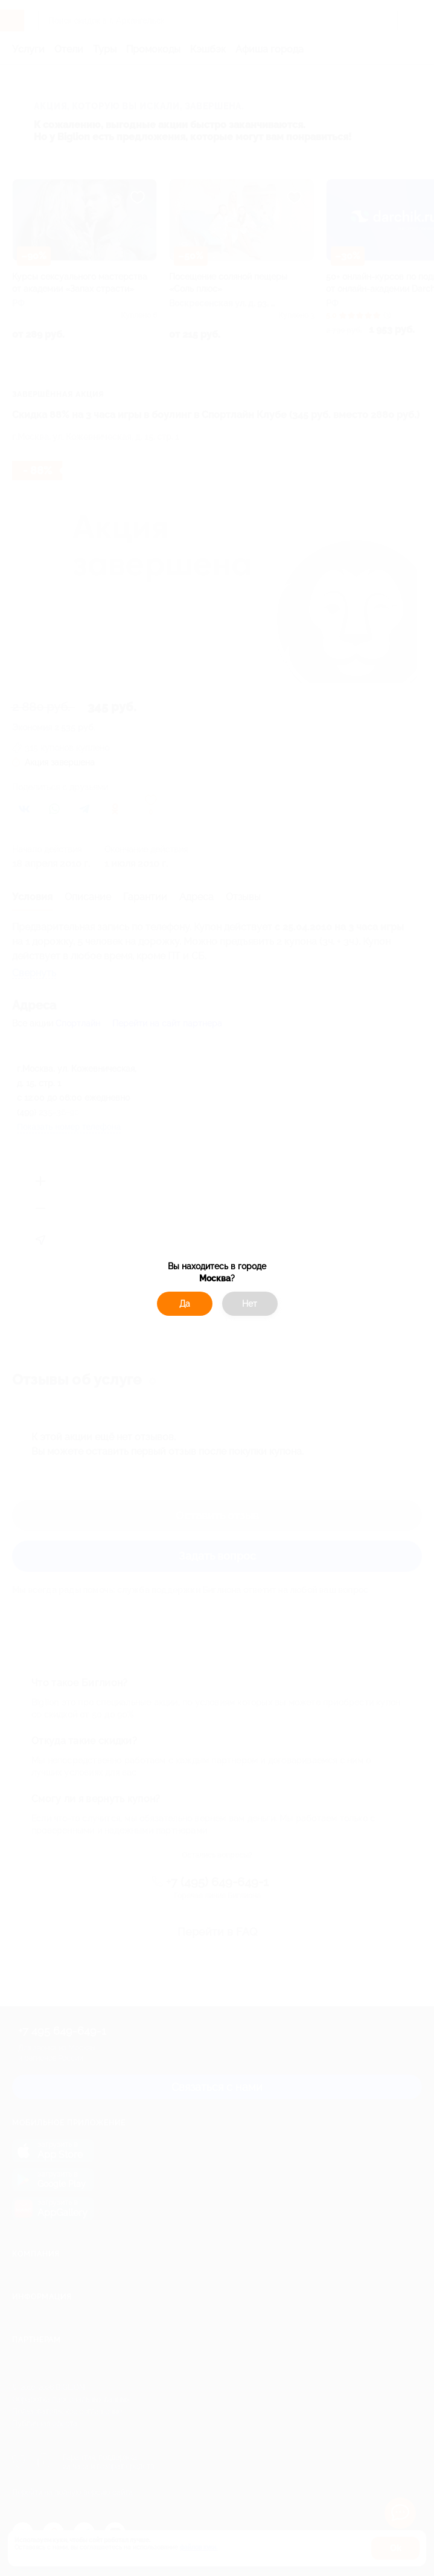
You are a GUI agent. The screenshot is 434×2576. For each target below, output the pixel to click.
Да (184, 1304)
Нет (249, 1304)
